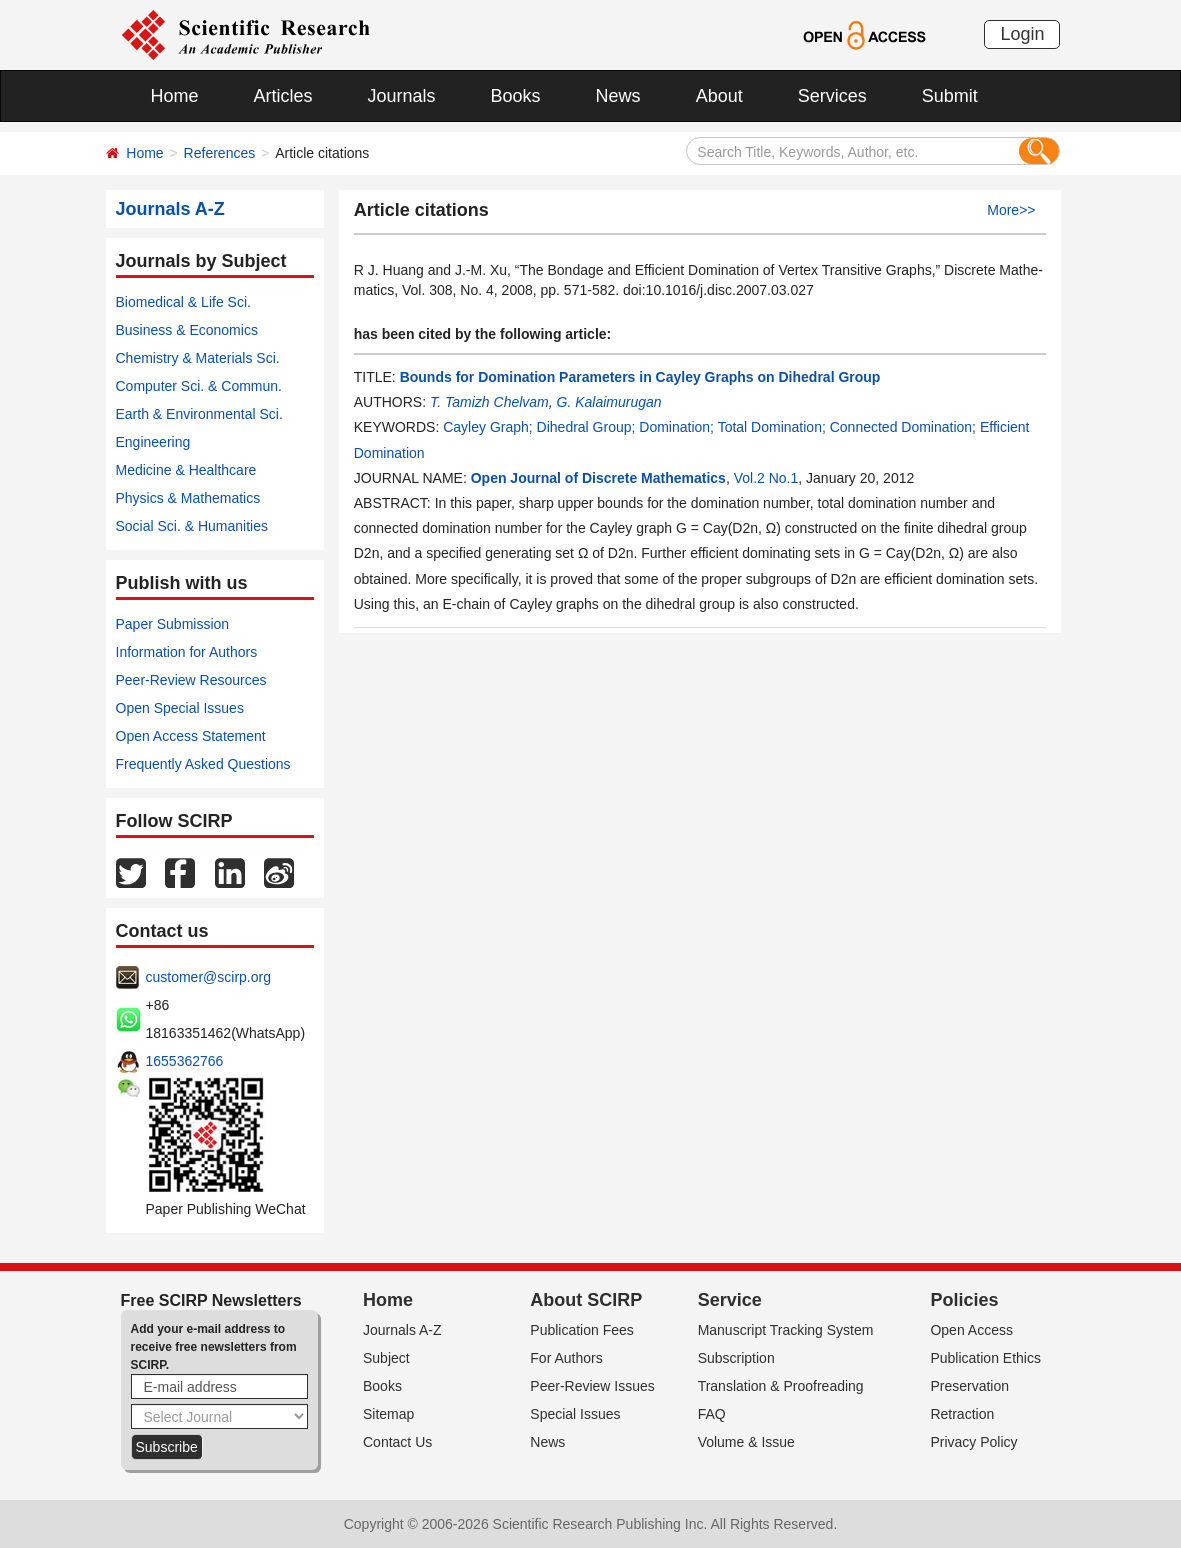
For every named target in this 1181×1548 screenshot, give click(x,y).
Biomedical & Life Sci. (183, 302)
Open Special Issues (180, 708)
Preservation (969, 1386)
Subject (386, 1358)
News (618, 96)
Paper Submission (173, 624)
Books (516, 96)
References (220, 153)
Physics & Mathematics (188, 498)
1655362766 (185, 1061)
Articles (283, 96)
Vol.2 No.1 (766, 478)
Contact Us (397, 1442)
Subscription (736, 1358)
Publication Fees (582, 1330)
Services (832, 96)
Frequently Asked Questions (203, 764)
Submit (950, 96)
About (719, 96)
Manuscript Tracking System (786, 1330)
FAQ (712, 1414)
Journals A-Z (402, 1330)
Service (730, 1300)
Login (1022, 34)
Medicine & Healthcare (186, 470)
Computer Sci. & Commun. (199, 386)
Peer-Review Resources (191, 680)
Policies (964, 1300)
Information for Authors (187, 652)
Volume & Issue (746, 1442)
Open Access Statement (191, 736)
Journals (402, 96)
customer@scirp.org (208, 977)
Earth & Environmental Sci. (199, 414)
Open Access (971, 1330)
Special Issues (575, 1414)
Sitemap (388, 1414)
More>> (1011, 210)
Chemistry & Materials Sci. (198, 358)
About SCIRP (586, 1300)
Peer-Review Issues (592, 1386)
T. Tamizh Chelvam (489, 402)
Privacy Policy (973, 1442)
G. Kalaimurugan (609, 402)
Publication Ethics (985, 1358)
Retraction (962, 1414)
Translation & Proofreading (781, 1386)
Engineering (153, 442)
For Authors (566, 1358)
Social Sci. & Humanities (192, 526)
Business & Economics (187, 330)
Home (175, 96)
